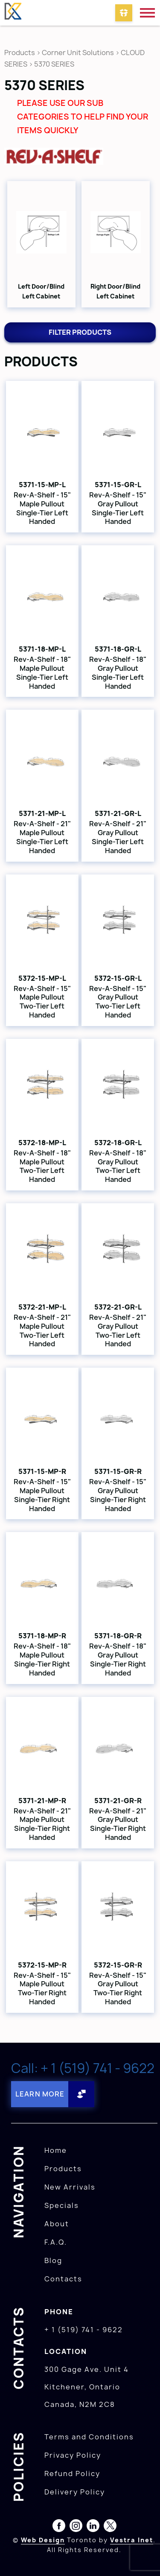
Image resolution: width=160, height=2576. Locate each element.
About (56, 2223)
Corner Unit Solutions (78, 52)
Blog (53, 2260)
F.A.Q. (55, 2242)
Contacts (63, 2279)
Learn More (39, 2094)
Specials (61, 2205)
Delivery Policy (74, 2492)
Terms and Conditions (89, 2436)
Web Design (43, 2540)
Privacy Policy (72, 2455)
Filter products (80, 332)
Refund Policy (72, 2473)
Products (19, 52)
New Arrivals (70, 2187)
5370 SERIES (54, 64)
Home (55, 2150)
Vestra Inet (131, 2540)
